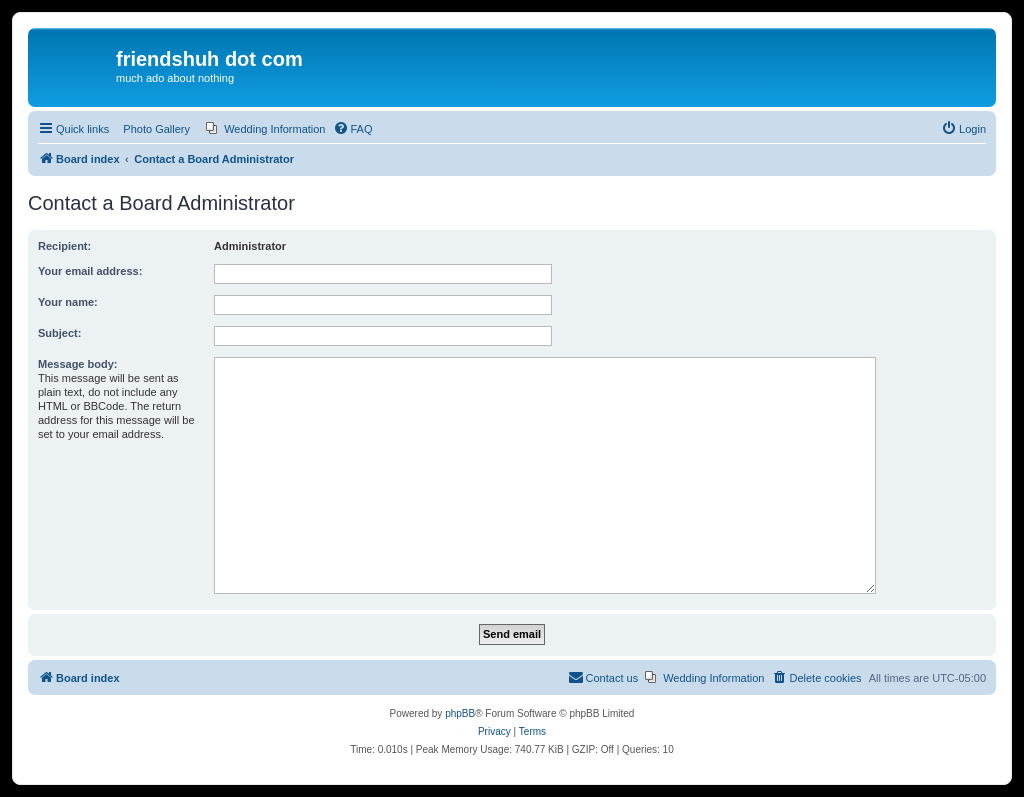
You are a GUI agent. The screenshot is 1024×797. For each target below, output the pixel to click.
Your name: (68, 302)
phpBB (460, 713)
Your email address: (90, 271)
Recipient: (64, 246)
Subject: (59, 333)
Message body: (77, 364)
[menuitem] (265, 129)
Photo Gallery (156, 129)
